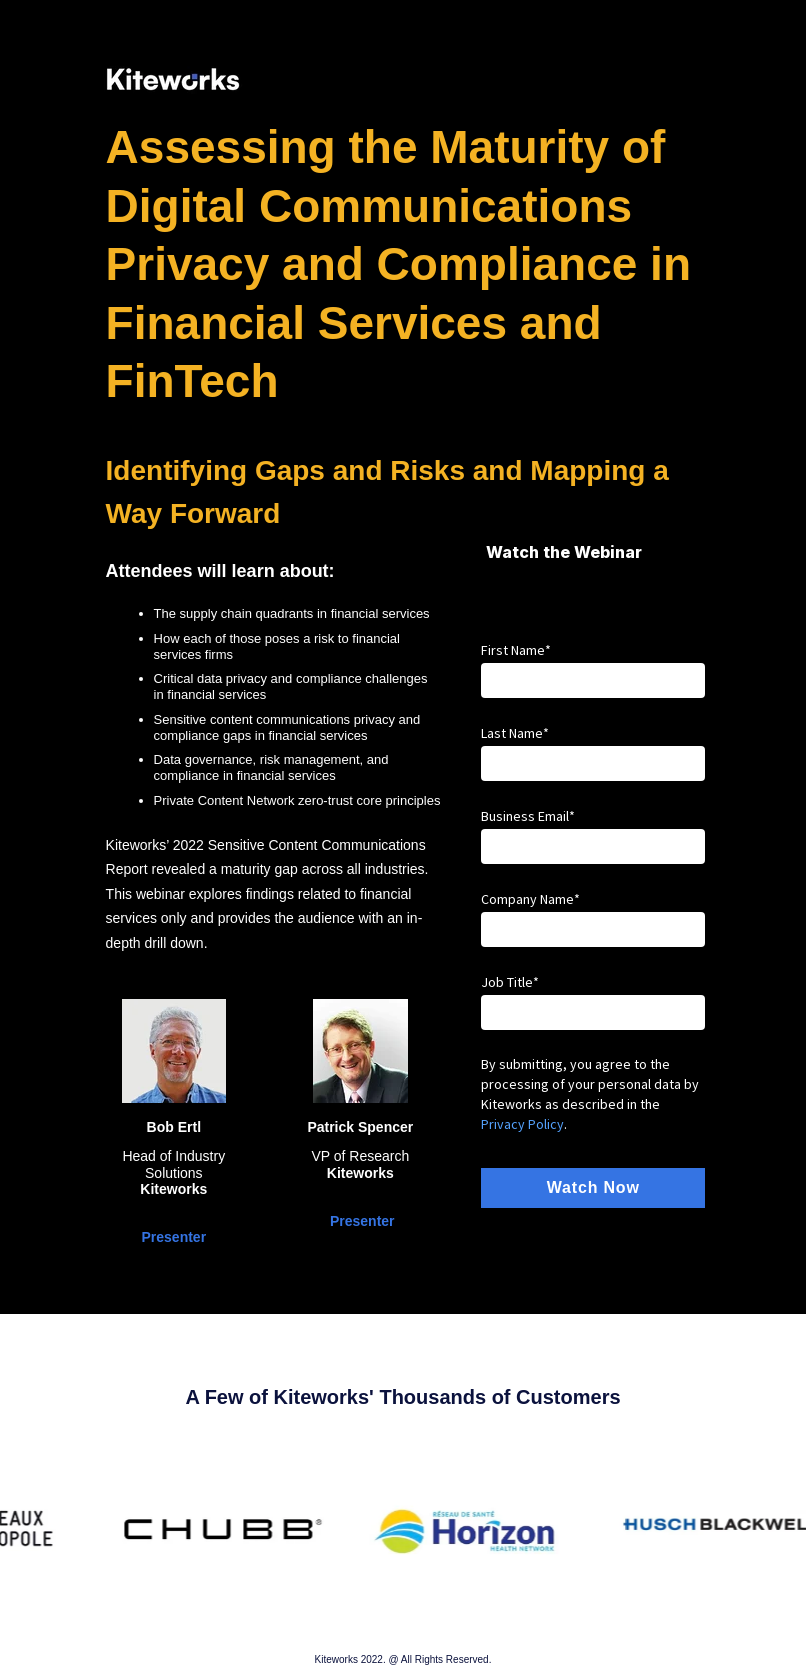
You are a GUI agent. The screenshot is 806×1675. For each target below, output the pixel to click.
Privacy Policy (522, 1124)
